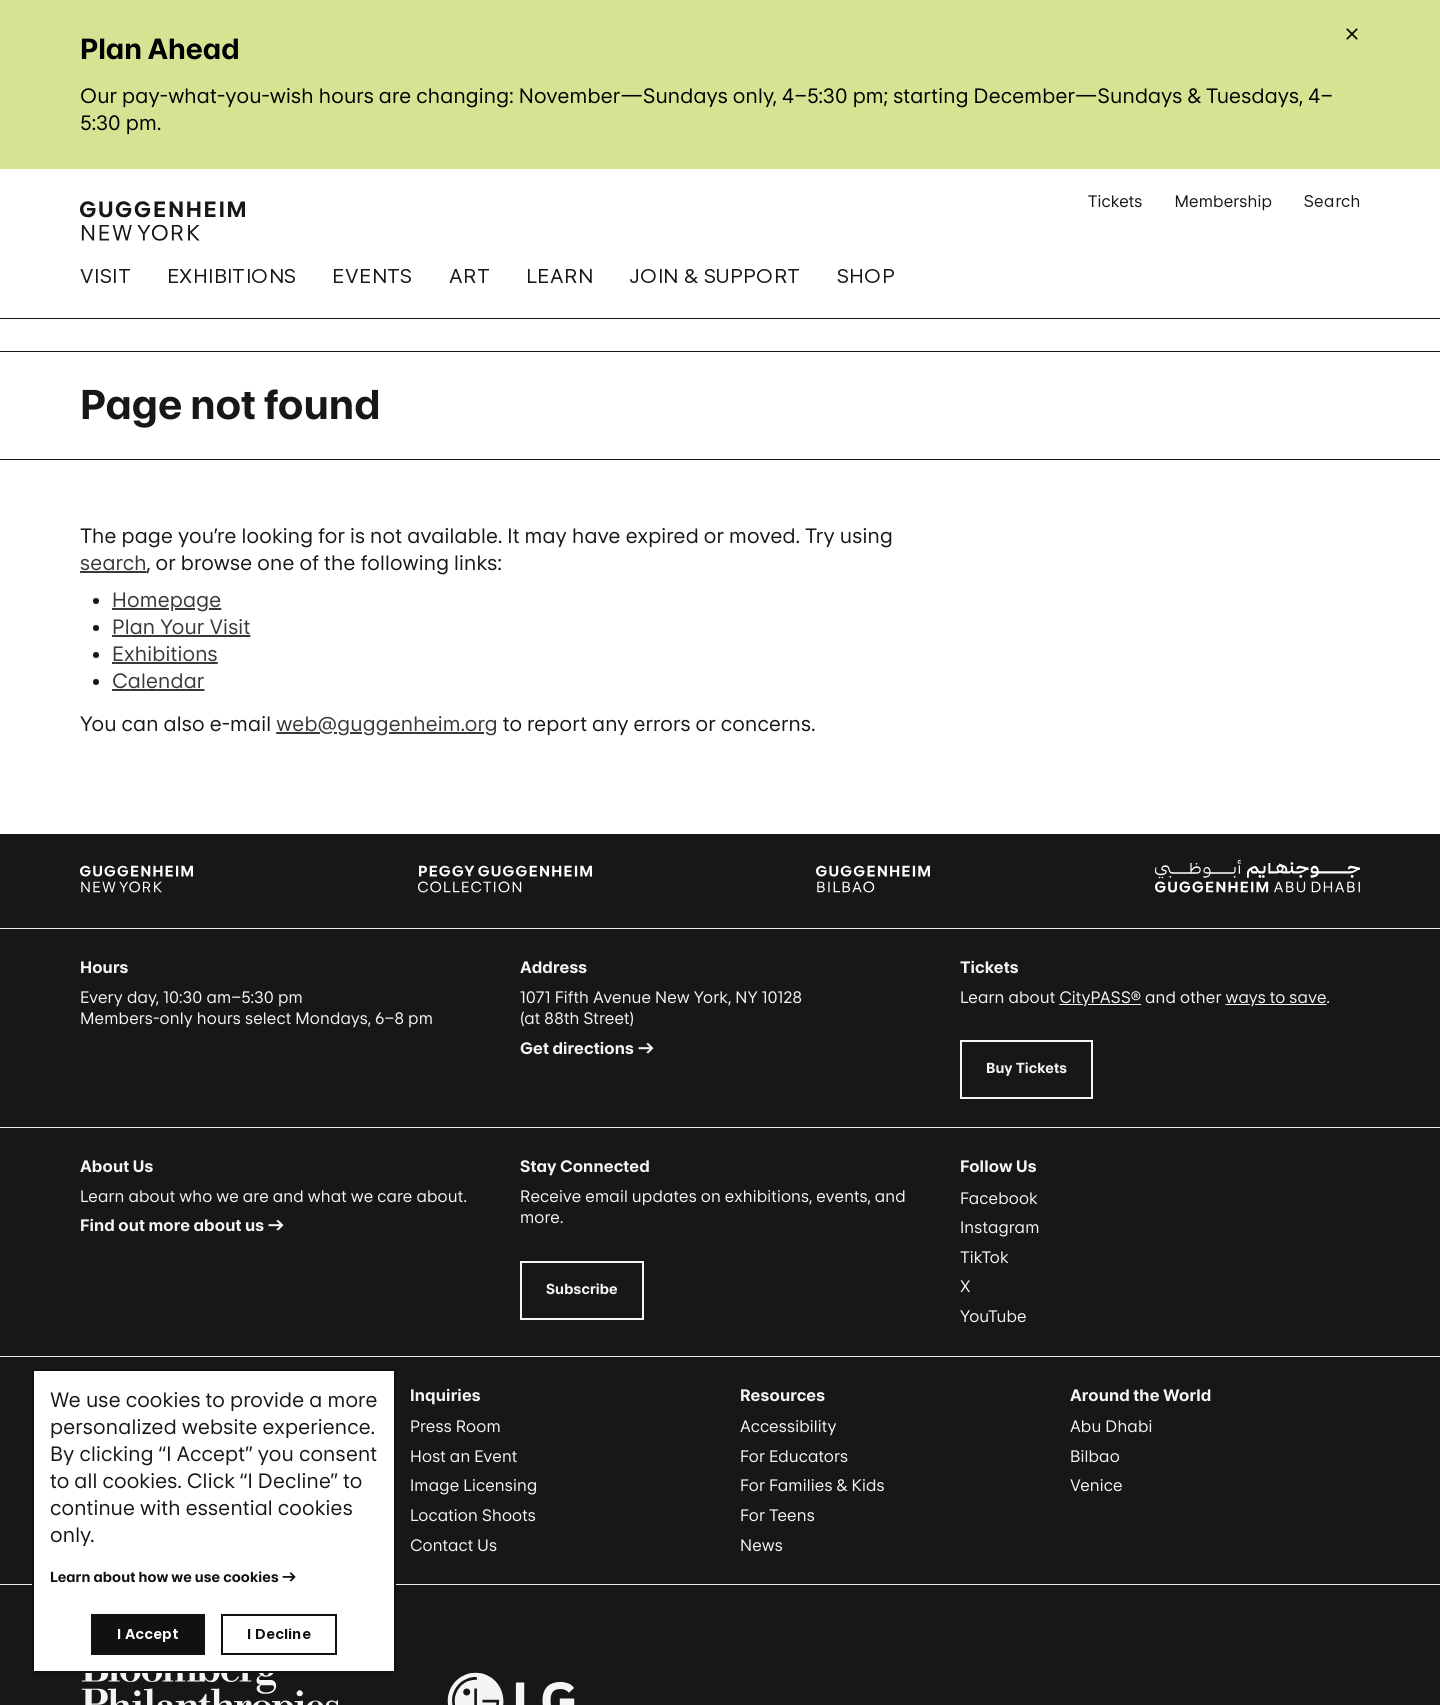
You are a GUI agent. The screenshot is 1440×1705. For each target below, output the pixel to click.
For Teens (777, 1515)
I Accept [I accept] (148, 1633)
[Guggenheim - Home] (162, 221)
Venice (1096, 1485)
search (113, 563)
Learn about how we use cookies (164, 1577)
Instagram (1000, 1227)
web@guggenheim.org (387, 724)
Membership (1223, 208)
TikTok (984, 1257)
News (761, 1545)
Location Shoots (473, 1515)
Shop (866, 276)
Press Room (455, 1426)
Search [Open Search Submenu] (1332, 208)
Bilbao (1095, 1456)
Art (469, 276)
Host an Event (463, 1456)
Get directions (577, 1048)
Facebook (999, 1198)
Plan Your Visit (181, 627)
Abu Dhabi (1111, 1426)
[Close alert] (1352, 34)
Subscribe (582, 1289)
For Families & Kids (812, 1485)
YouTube (993, 1316)
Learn (559, 276)
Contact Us (453, 1545)
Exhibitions (231, 276)
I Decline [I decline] (278, 1633)
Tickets (1115, 208)
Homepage (166, 600)
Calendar (158, 681)
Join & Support (715, 276)
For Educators (794, 1456)
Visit (105, 276)
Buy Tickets (1026, 1068)
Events (372, 276)
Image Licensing (473, 1485)
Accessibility (788, 1426)
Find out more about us (172, 1225)
